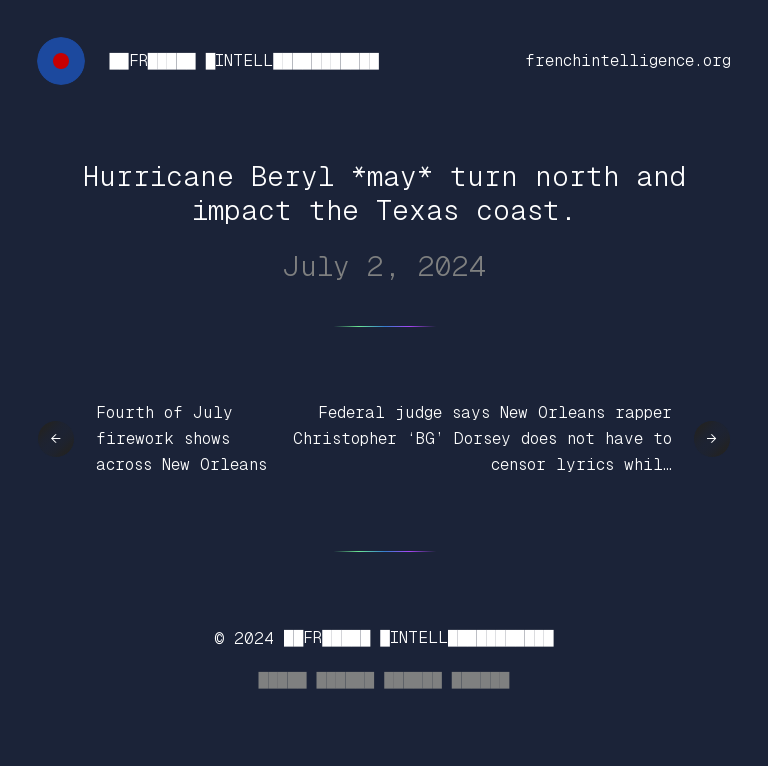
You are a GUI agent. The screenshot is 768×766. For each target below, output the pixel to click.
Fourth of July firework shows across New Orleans (181, 438)
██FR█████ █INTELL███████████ (243, 60)
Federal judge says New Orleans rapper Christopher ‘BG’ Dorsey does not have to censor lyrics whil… (482, 438)
